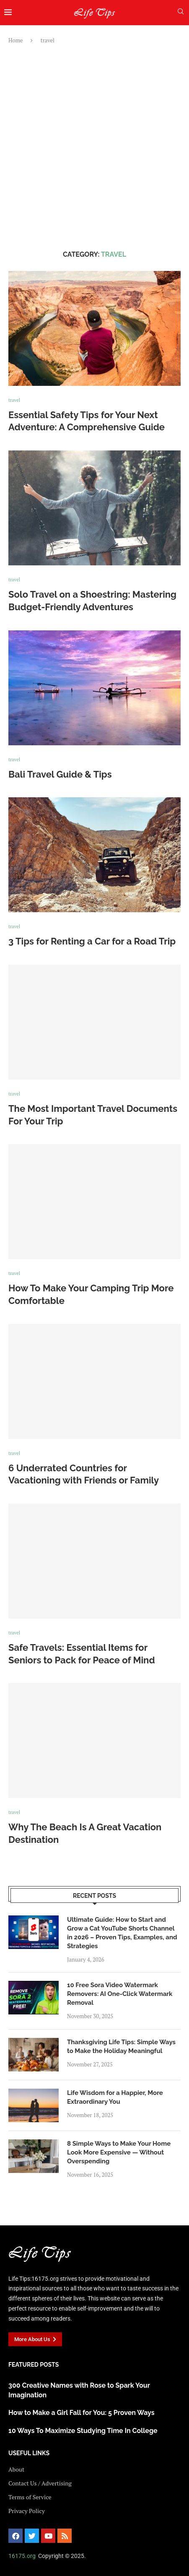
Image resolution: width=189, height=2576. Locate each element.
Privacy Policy (26, 2511)
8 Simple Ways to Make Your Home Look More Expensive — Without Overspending (119, 2152)
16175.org (22, 2556)
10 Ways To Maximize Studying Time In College (83, 2431)
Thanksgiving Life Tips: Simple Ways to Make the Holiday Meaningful (121, 2046)
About (16, 2469)
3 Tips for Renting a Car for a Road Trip (92, 941)
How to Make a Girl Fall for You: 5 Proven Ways (81, 2413)
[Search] (180, 12)
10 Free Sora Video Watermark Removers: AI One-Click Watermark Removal (120, 1993)
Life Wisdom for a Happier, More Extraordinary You (115, 2097)
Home (15, 40)
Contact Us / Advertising (40, 2483)
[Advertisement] (94, 147)
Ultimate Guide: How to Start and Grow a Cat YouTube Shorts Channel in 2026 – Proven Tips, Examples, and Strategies (122, 1933)
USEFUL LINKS (28, 2453)
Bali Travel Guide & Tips (60, 774)
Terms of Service (29, 2497)
